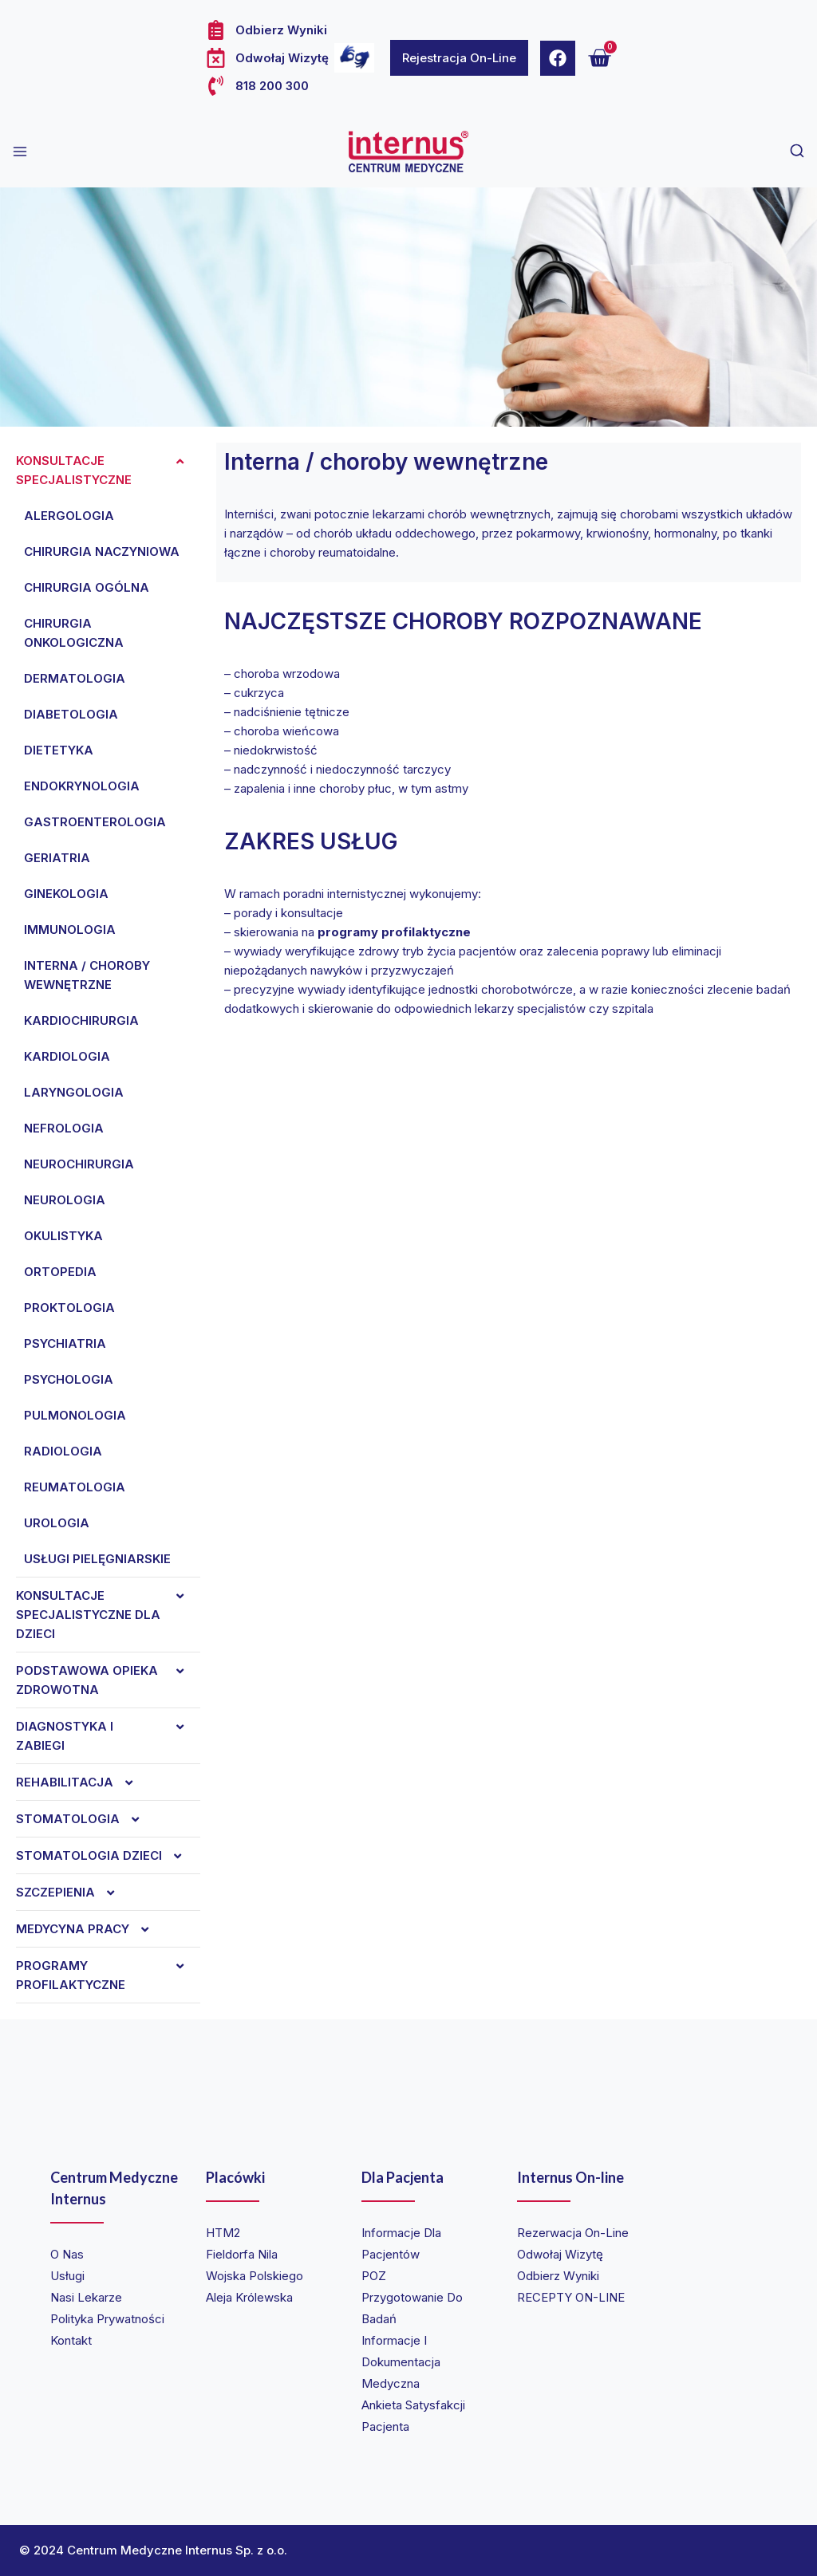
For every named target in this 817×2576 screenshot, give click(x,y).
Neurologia (64, 1199)
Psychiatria (65, 1343)
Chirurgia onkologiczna (74, 633)
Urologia (56, 1522)
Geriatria (57, 857)
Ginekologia (66, 893)
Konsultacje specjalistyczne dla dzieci (108, 1615)
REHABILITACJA (82, 1782)
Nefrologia (64, 1128)
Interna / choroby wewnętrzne (87, 975)
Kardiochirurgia (81, 1020)
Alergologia (69, 515)
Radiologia (63, 1451)
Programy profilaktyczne (108, 1975)
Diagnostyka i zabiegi (108, 1736)
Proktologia (69, 1307)
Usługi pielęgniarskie (97, 1558)
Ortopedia (60, 1271)
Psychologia (68, 1379)
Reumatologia (74, 1487)
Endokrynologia (82, 786)
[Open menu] (20, 152)
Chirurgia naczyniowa (102, 551)
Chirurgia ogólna (86, 587)
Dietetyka (58, 750)
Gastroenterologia (95, 821)
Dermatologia (74, 678)
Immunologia (70, 929)
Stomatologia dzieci (107, 1855)
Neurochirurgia (79, 1164)
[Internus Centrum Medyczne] (408, 151)
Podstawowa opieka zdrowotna (108, 1680)
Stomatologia (86, 1819)
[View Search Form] (797, 152)
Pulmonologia (75, 1415)
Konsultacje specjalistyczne (108, 470)
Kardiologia (67, 1056)
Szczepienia (73, 1892)
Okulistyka (63, 1235)
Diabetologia (71, 714)
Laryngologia (74, 1092)
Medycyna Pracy (90, 1929)
